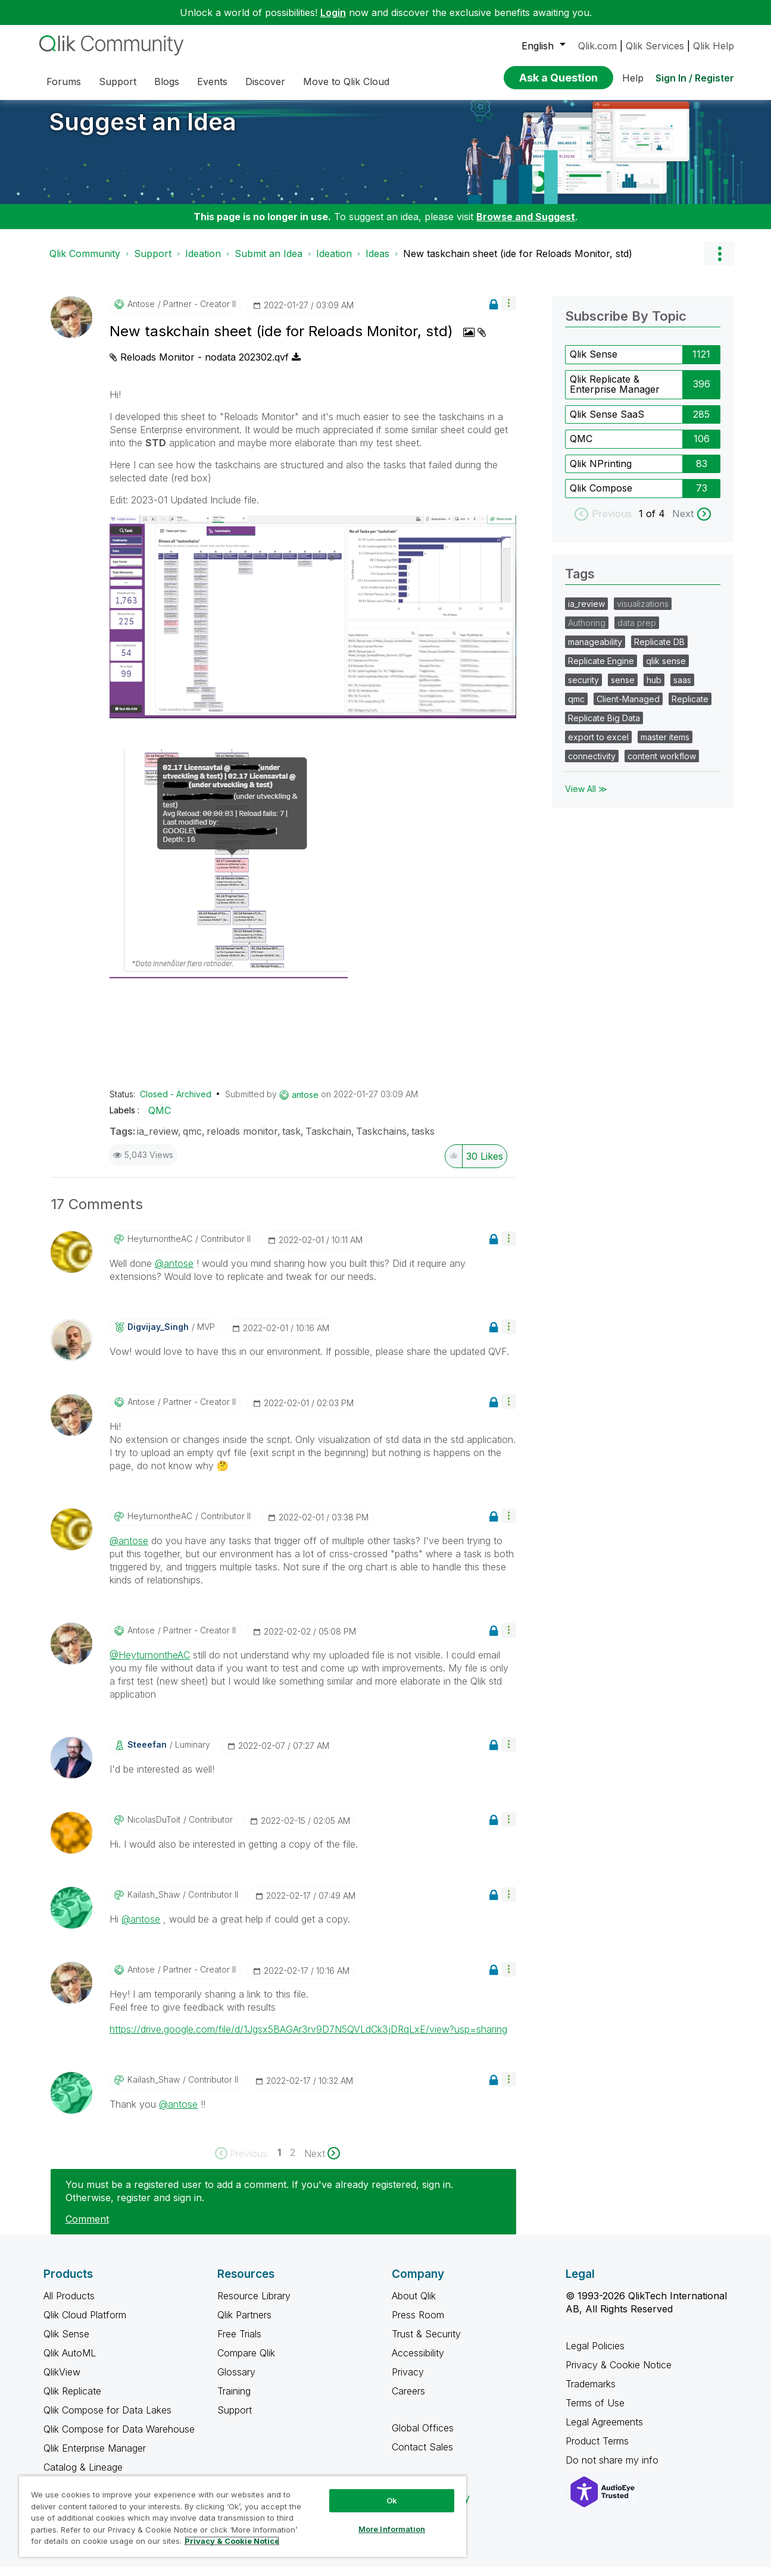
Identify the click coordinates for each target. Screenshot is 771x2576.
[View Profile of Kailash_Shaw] (153, 1903)
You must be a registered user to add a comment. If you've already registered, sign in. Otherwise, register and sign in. (259, 2199)
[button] (508, 312)
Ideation (203, 262)
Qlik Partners (244, 2324)
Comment (87, 2228)
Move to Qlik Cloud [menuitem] (346, 81)
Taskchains (381, 1140)
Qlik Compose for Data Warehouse (119, 2438)
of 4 (657, 522)
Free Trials (239, 2343)
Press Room (418, 2324)
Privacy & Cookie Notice (619, 2374)
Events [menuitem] (212, 81)
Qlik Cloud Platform (84, 2324)
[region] (242, 2516)
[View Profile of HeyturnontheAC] (159, 1247)
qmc (192, 1140)
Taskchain (328, 1140)
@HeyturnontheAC (150, 1664)
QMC (159, 1119)
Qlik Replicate (72, 2400)
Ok (391, 2500)
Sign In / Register (694, 78)
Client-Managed (628, 708)
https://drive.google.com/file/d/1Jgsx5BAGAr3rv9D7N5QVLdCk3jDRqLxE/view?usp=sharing (308, 2038)
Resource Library (254, 2305)
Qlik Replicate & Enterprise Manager (615, 393)
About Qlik (414, 2305)
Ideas (377, 262)
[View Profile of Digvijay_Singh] (158, 1336)
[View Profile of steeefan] (147, 1753)
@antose (174, 1272)
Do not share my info (613, 2469)
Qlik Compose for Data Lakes (107, 2419)
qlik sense (666, 670)
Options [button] (719, 262)
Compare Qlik (246, 2362)
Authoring (586, 632)
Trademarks (591, 2393)
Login (333, 12)
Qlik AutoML (69, 2362)
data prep (636, 632)
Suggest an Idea (142, 130)
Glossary (236, 2381)
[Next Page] (322, 2162)
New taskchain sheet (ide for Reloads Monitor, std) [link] (517, 262)
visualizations (643, 613)
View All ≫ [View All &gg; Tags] (586, 798)
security (583, 689)
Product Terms (597, 2450)
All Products (69, 2305)
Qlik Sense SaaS (607, 423)
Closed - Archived (175, 1103)
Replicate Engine (601, 670)
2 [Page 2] (292, 2161)
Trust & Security (426, 2343)
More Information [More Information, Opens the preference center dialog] (391, 2529)
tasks (423, 1140)
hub (654, 689)
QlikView (61, 2381)
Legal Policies (595, 2355)
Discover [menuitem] (265, 81)
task (291, 1140)
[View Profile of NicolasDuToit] (153, 1828)
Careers (408, 2400)
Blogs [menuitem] (166, 81)
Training (234, 2400)
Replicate (690, 708)
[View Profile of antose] (141, 313)
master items (665, 746)
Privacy (408, 2381)
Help (633, 78)
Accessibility (418, 2362)
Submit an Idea (268, 262)
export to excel (598, 746)
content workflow (662, 765)
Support (152, 262)
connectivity (592, 765)
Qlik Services (655, 46)
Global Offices (423, 2437)
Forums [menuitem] (63, 81)
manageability (595, 651)
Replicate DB (659, 651)
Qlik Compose (601, 497)
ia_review (157, 1140)
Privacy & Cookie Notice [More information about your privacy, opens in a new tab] (232, 2541)
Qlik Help (713, 46)
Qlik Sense (593, 363)
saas (682, 689)
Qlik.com (597, 46)
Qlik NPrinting (601, 472)
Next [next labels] (683, 522)
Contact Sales (422, 2456)
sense (623, 689)
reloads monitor (242, 1140)
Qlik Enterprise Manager (94, 2457)
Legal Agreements (604, 2431)
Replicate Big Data (604, 727)
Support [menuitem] (117, 81)
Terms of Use (595, 2412)
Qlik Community (84, 262)
